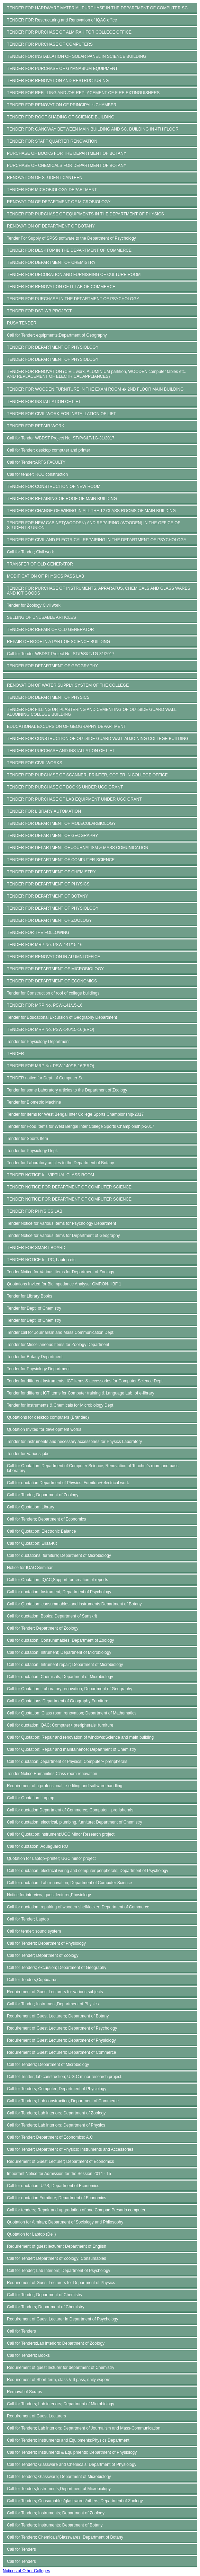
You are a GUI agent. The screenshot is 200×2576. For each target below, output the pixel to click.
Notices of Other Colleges (26, 2570)
